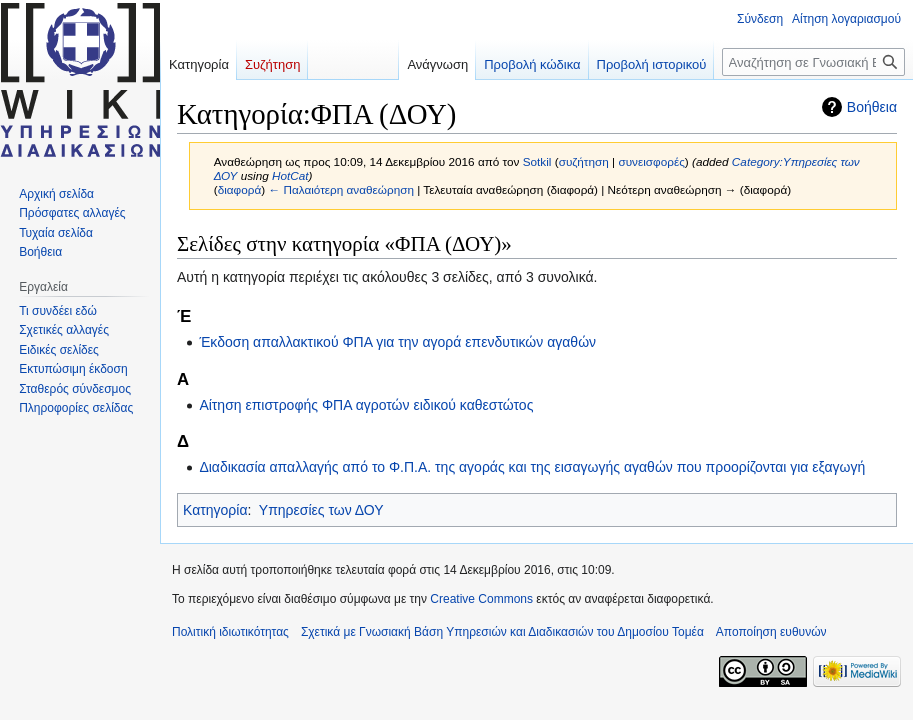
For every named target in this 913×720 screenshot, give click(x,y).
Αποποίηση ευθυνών (771, 632)
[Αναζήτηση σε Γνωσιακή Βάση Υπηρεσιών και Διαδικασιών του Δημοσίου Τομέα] (813, 62)
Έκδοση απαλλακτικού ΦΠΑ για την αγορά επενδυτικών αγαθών (397, 342)
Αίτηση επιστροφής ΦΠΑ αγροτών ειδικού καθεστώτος (366, 405)
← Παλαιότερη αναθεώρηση (341, 189)
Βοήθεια (872, 107)
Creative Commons (481, 599)
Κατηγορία (215, 510)
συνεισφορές (651, 161)
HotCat (290, 175)
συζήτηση (584, 161)
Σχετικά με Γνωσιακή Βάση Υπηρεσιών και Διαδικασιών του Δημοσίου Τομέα (502, 632)
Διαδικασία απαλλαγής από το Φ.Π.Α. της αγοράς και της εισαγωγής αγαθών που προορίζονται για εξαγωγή (532, 467)
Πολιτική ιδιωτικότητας (230, 632)
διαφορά (240, 189)
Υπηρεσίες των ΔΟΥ (321, 510)
